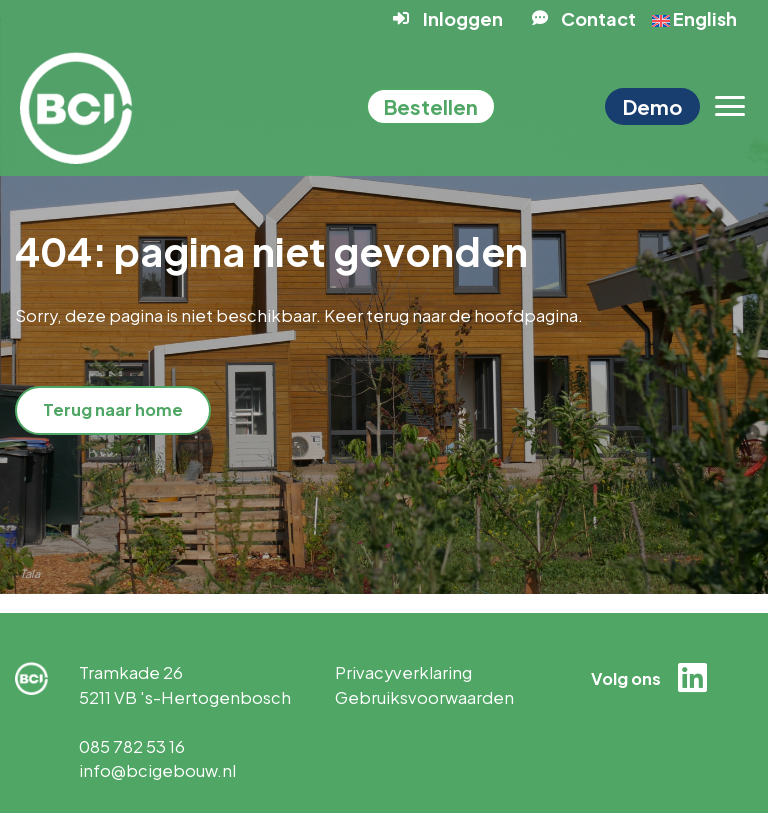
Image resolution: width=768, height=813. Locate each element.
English (694, 18)
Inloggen (463, 18)
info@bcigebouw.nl (157, 770)
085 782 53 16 (132, 746)
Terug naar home (113, 409)
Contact (598, 18)
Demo (652, 106)
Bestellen (431, 106)
